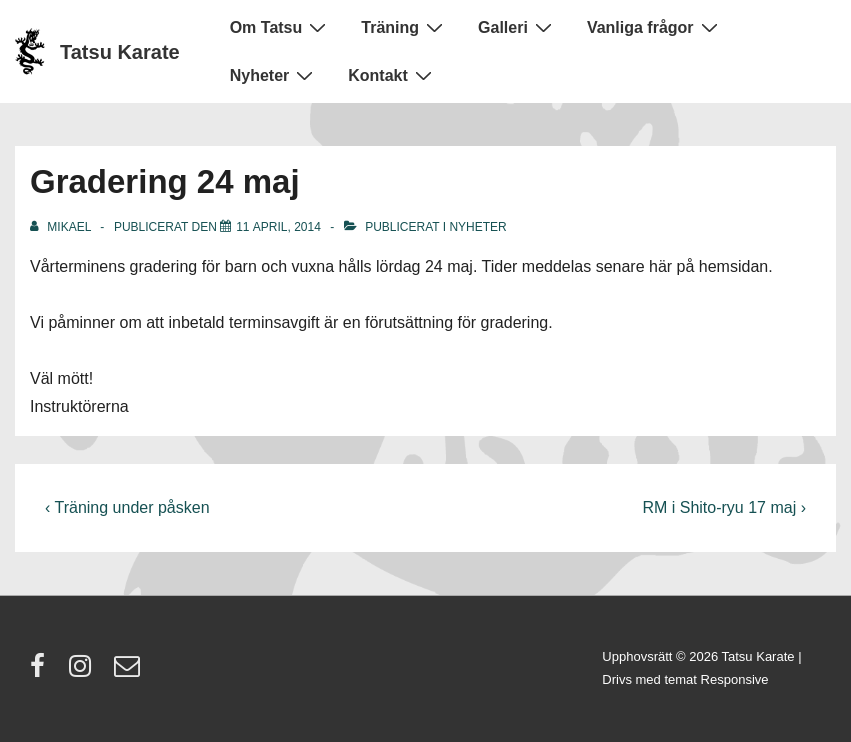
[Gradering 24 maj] (278, 227)
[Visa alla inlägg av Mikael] (62, 227)
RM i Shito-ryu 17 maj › (724, 507)
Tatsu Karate (120, 52)
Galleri (517, 27)
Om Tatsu (281, 27)
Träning (404, 27)
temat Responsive (716, 679)
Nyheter (274, 75)
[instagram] (84, 672)
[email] (129, 672)
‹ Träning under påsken (127, 507)
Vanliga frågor (655, 27)
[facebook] (42, 672)
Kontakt (392, 75)
